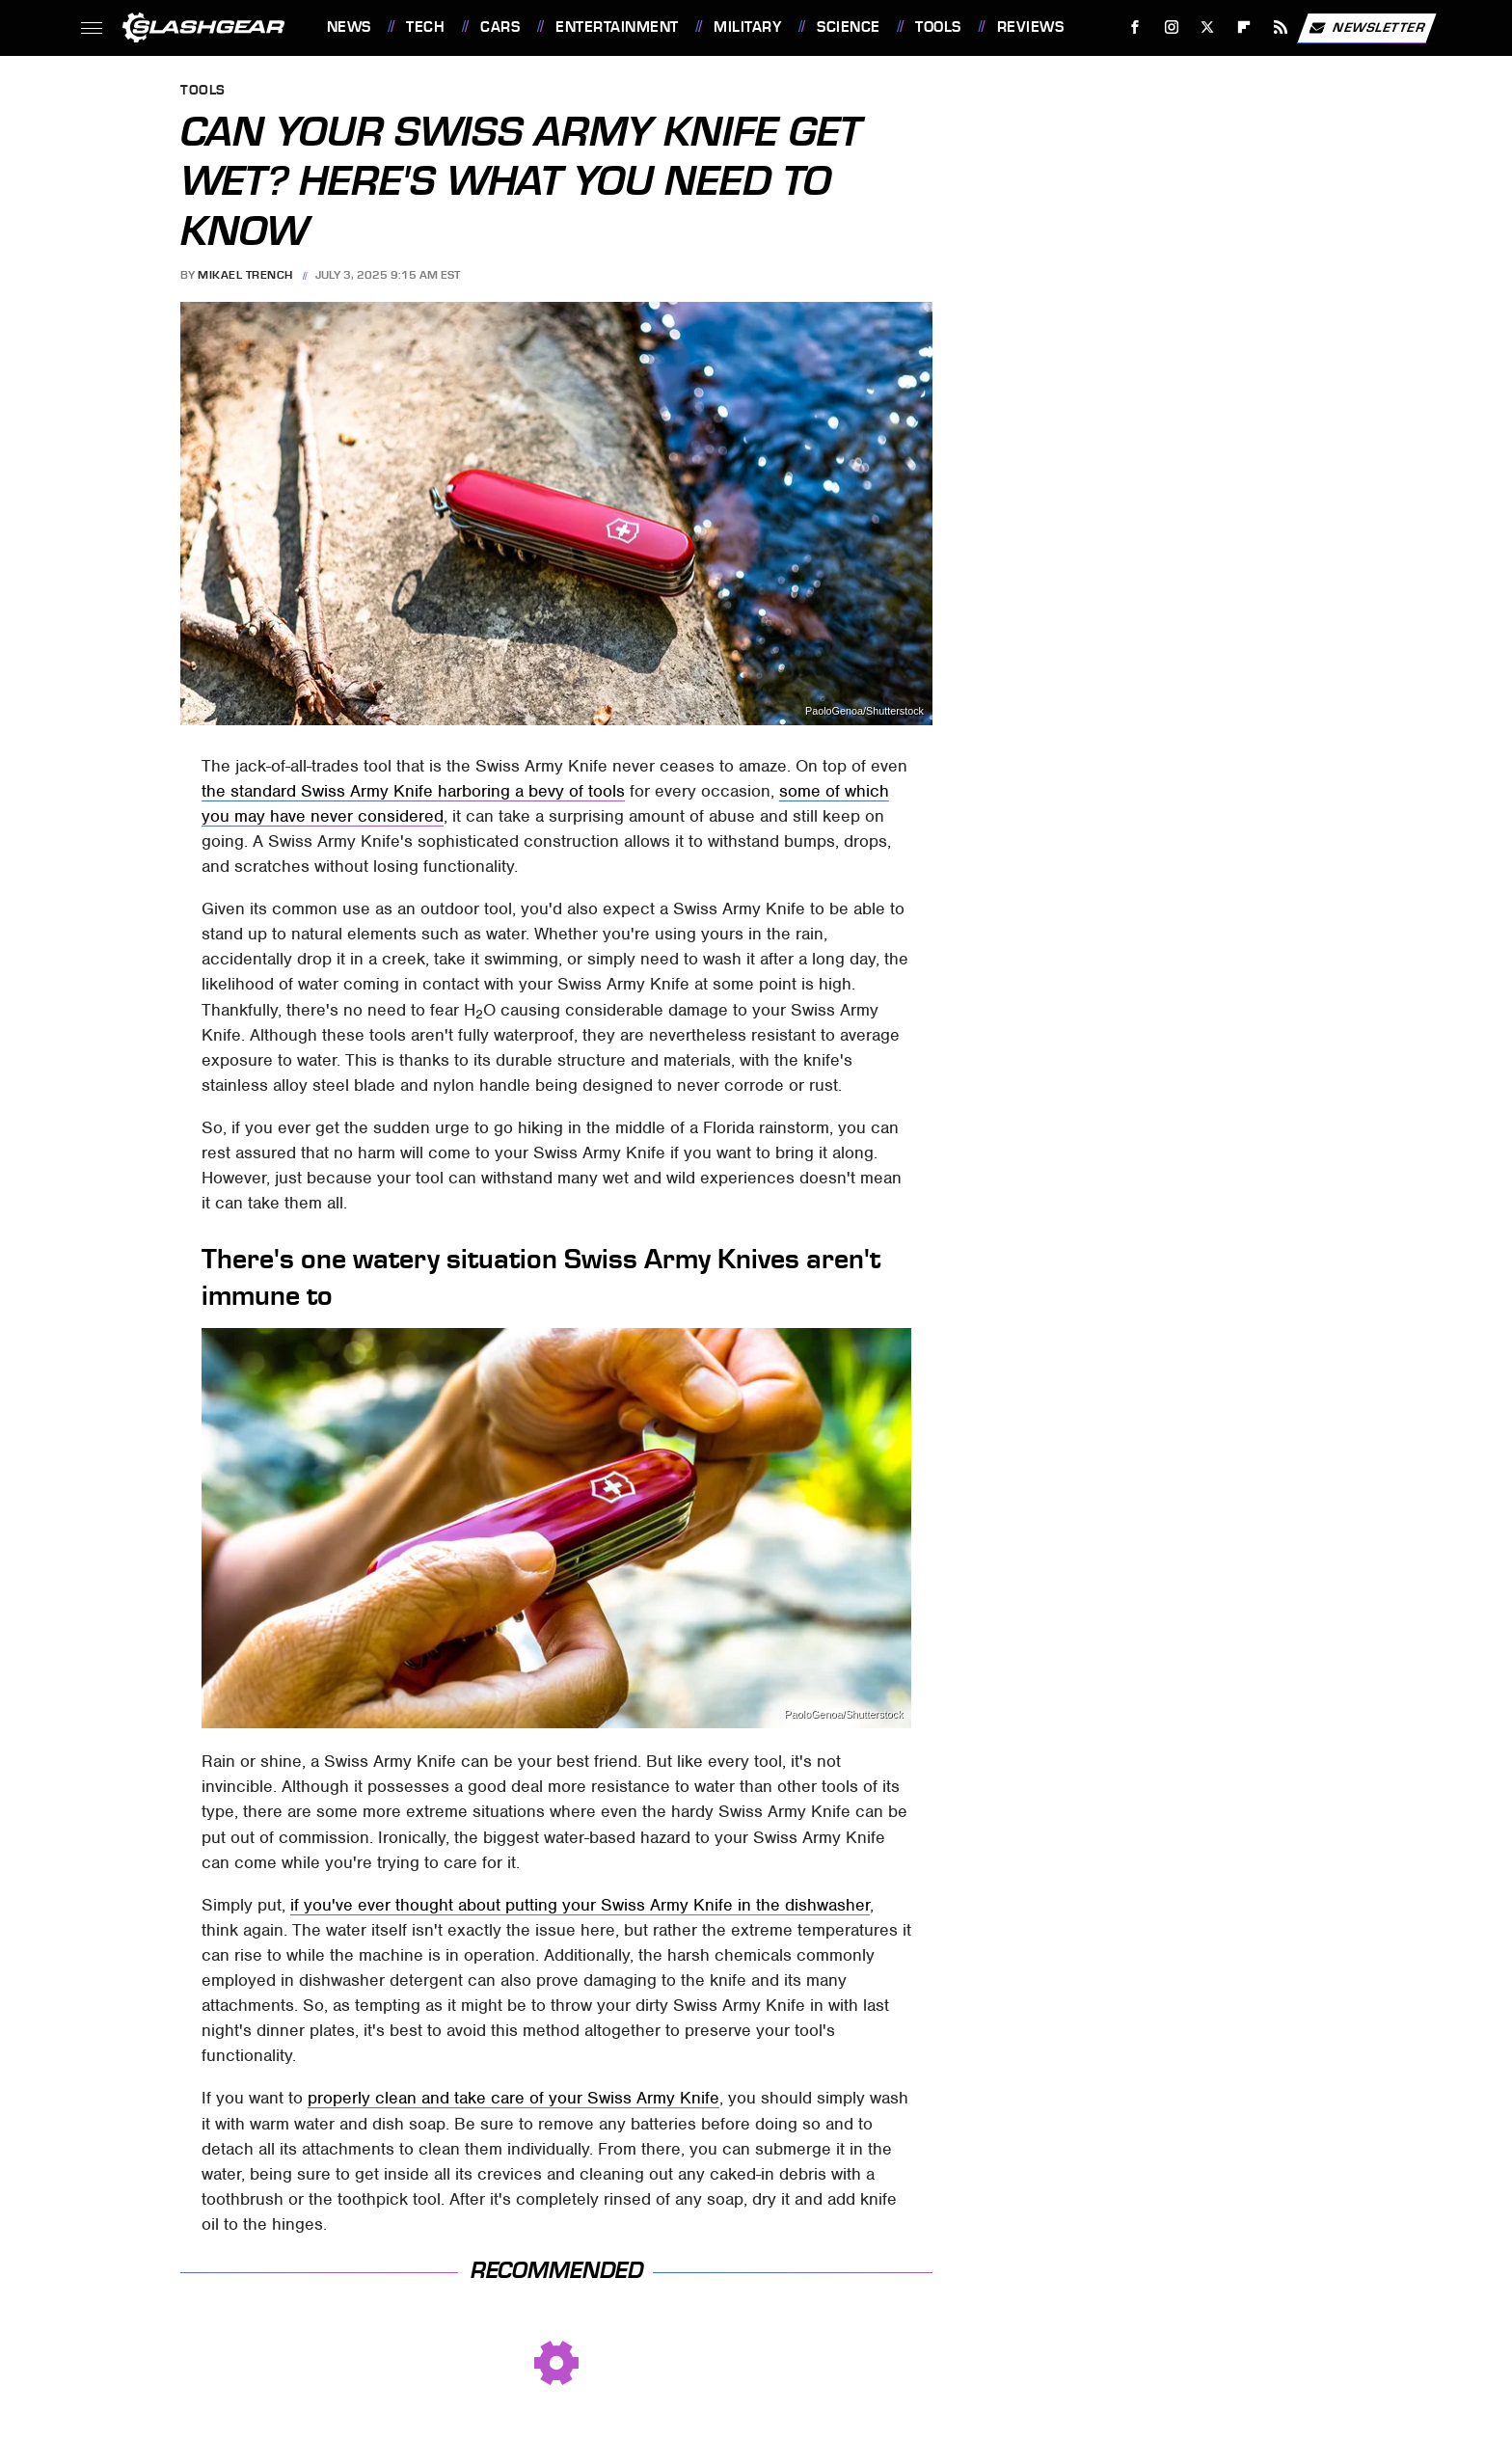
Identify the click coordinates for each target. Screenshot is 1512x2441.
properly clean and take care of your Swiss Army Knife (513, 2097)
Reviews (1031, 27)
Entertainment (617, 27)
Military (747, 27)
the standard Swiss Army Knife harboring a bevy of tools (413, 790)
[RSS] (1280, 27)
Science (848, 27)
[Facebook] (1134, 27)
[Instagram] (1171, 27)
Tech (425, 27)
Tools (938, 27)
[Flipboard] (1244, 27)
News (349, 27)
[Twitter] (1208, 27)
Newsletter (1366, 28)
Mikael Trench (245, 275)
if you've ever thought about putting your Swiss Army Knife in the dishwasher (580, 1904)
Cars (500, 27)
